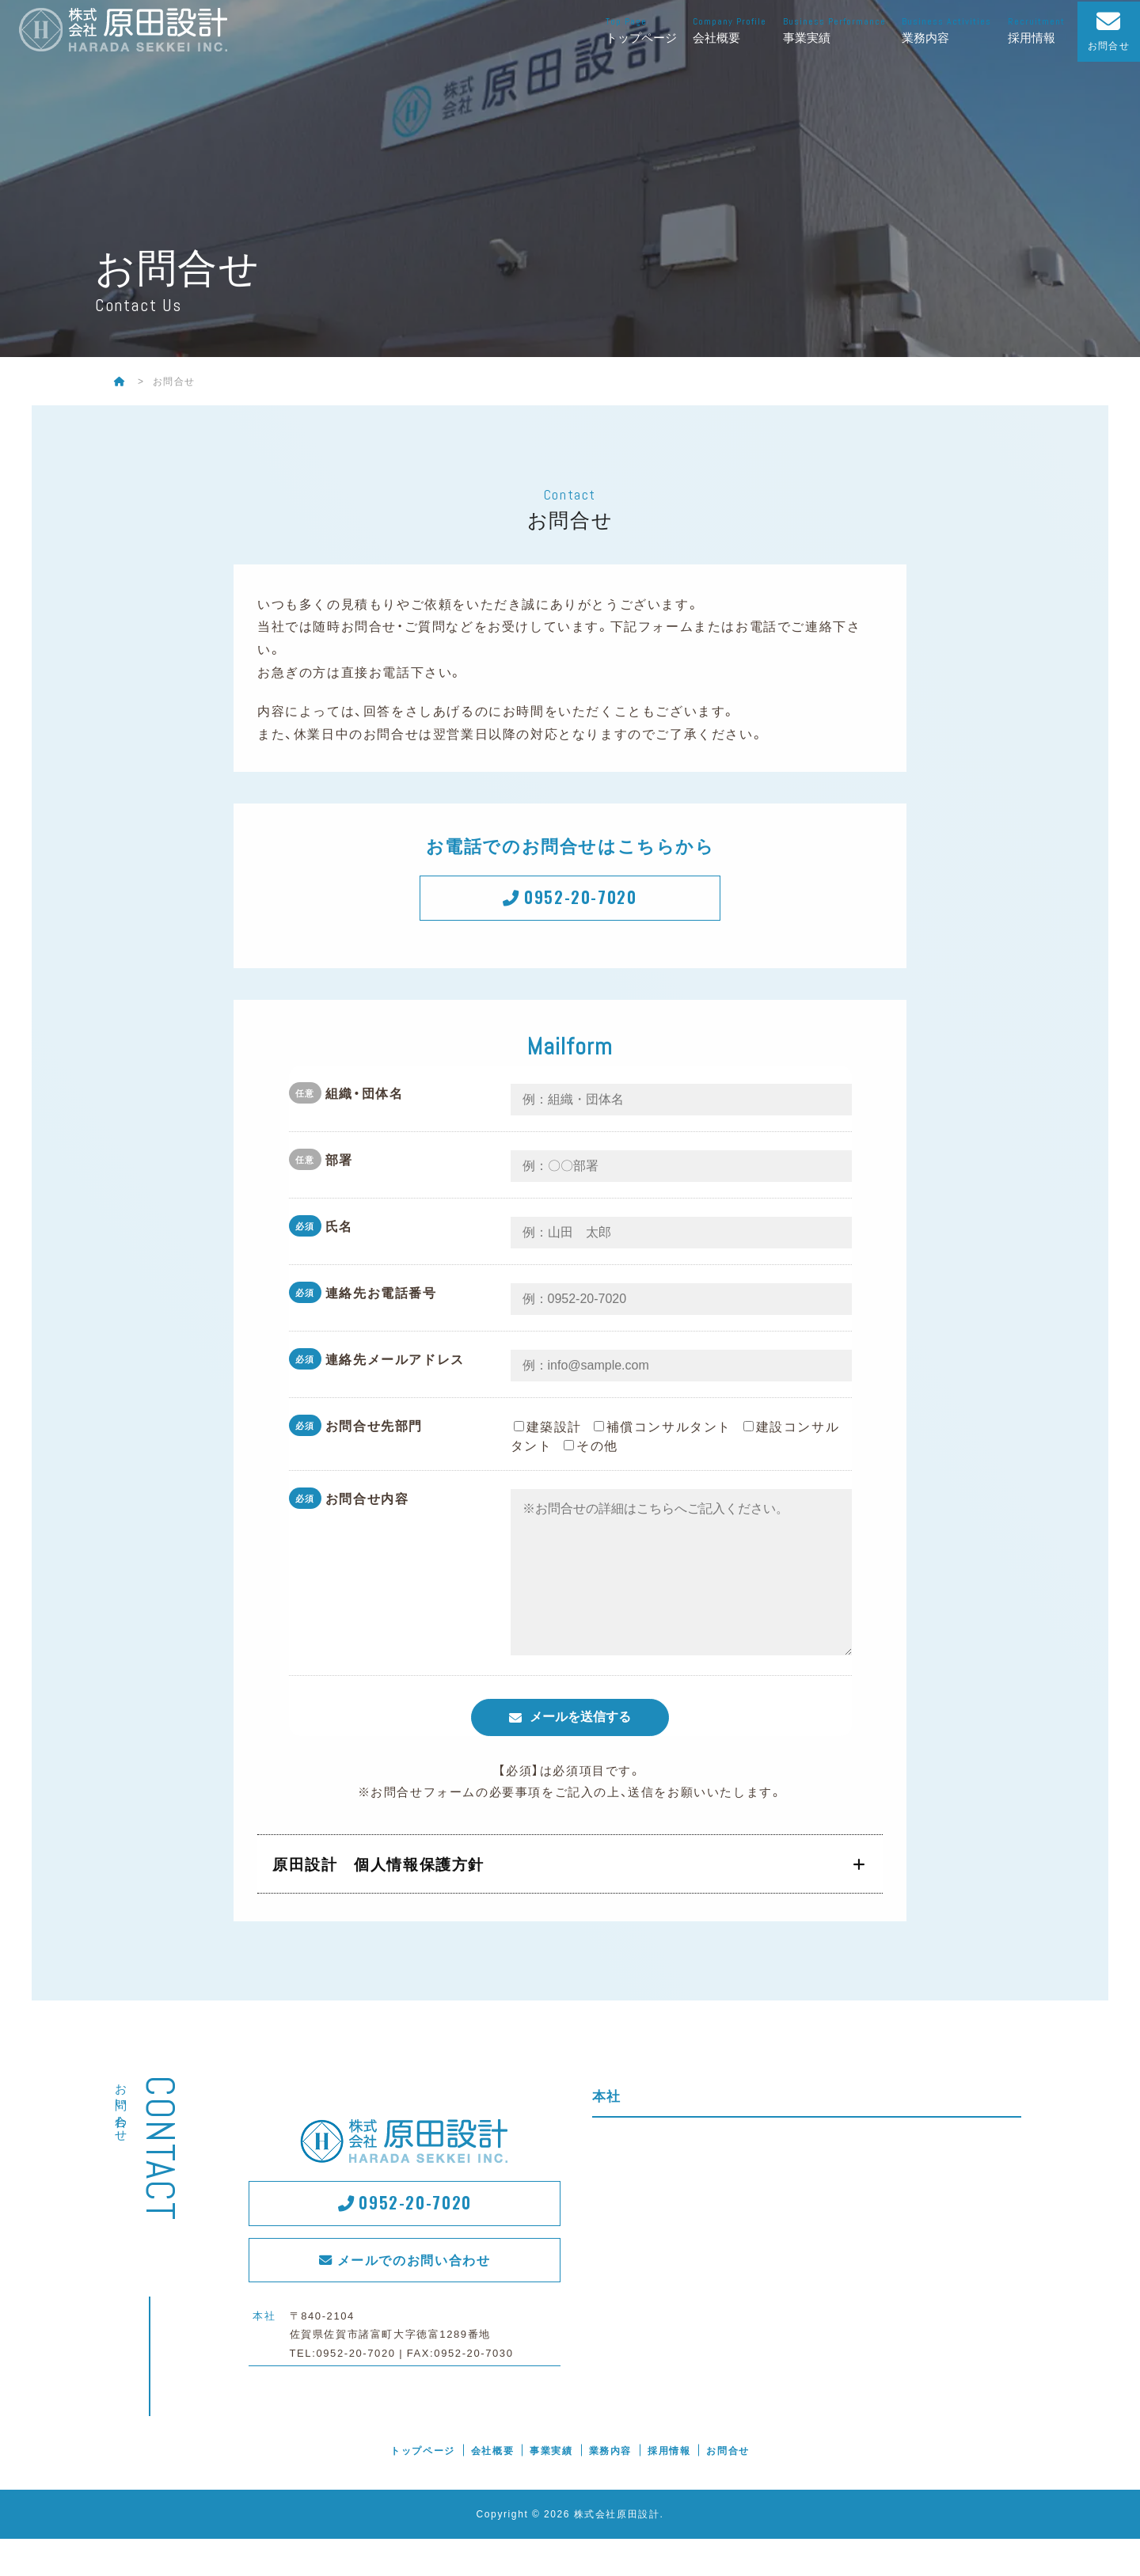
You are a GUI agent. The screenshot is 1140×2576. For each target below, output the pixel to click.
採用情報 (1038, 30)
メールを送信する (580, 1754)
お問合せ (727, 2488)
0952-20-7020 (583, 900)
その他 (591, 1451)
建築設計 (548, 1432)
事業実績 (836, 30)
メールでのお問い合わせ (415, 2300)
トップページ (643, 30)
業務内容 (948, 30)
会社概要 (731, 30)
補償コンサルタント (663, 1432)
